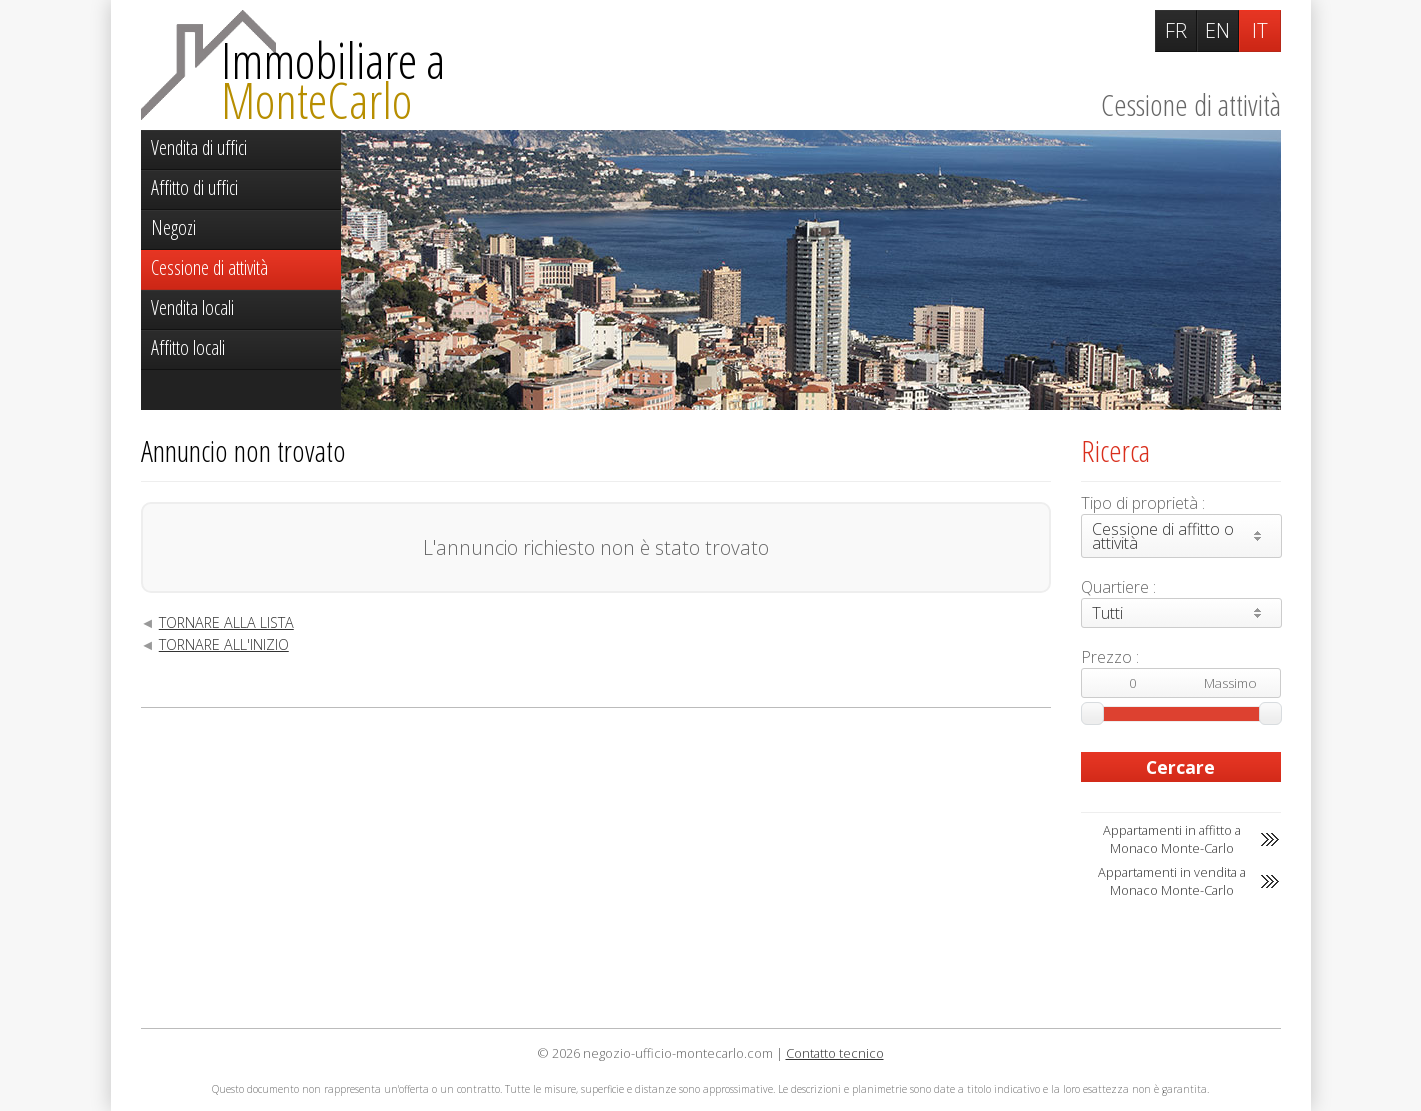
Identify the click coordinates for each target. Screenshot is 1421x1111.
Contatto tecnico (835, 1053)
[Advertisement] (596, 868)
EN (1217, 30)
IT (1260, 30)
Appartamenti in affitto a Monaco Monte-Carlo (1172, 839)
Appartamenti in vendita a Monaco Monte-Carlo (1172, 881)
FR (1176, 30)
